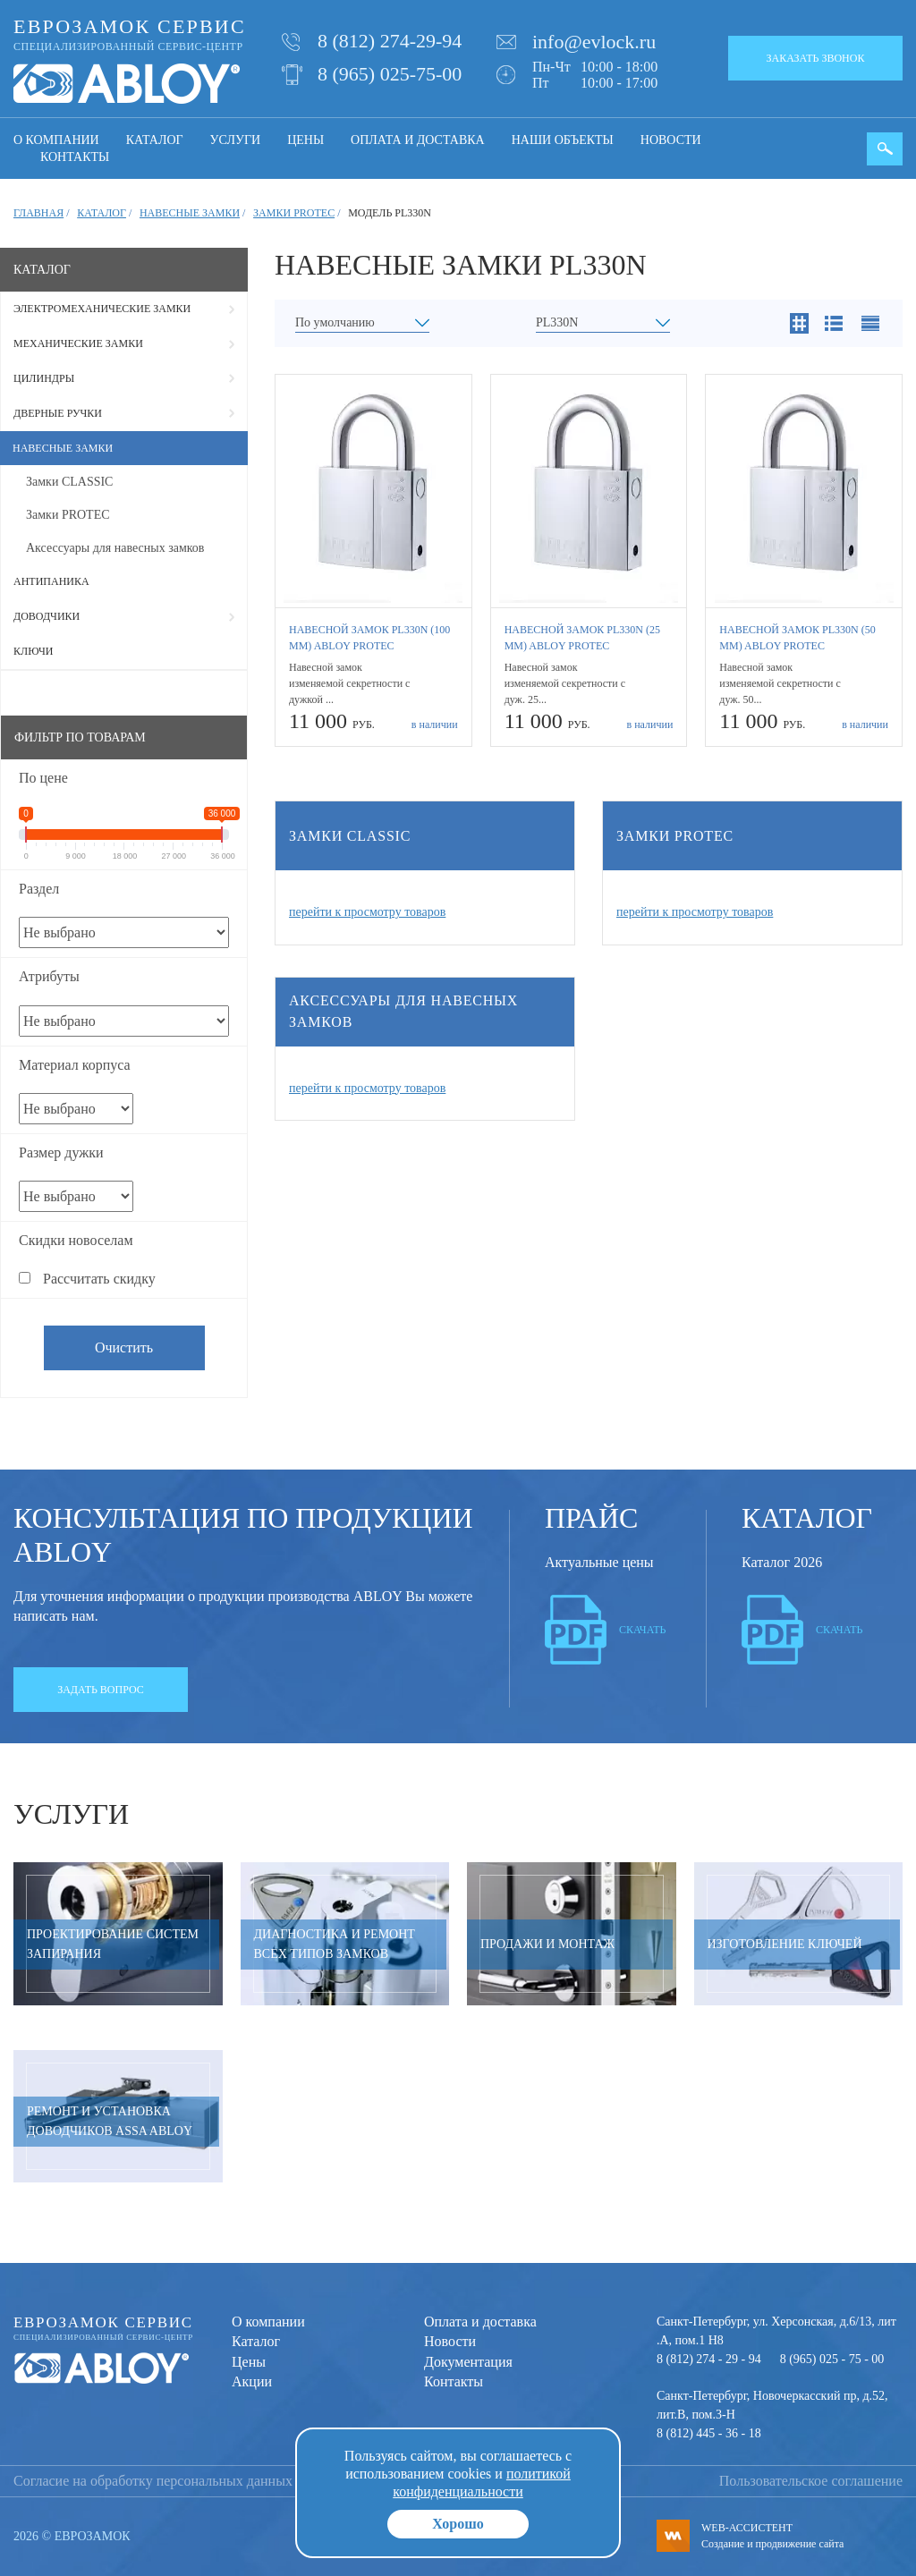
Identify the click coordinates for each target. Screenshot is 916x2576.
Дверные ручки (57, 413)
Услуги (235, 140)
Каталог (154, 140)
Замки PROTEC (68, 514)
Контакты (74, 157)
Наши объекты (563, 140)
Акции (252, 2381)
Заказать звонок (816, 58)
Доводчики (46, 616)
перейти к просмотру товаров (367, 912)
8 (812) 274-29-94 (390, 41)
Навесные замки (63, 448)
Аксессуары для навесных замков (115, 548)
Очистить (124, 1347)
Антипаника (51, 581)
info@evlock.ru (594, 41)
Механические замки (78, 343)
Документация (468, 2361)
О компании (56, 140)
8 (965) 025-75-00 (390, 74)
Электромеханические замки (102, 308)
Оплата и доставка (418, 140)
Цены (305, 140)
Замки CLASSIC (69, 481)
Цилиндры (43, 378)
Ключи (33, 651)
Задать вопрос (100, 1689)
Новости (670, 140)
